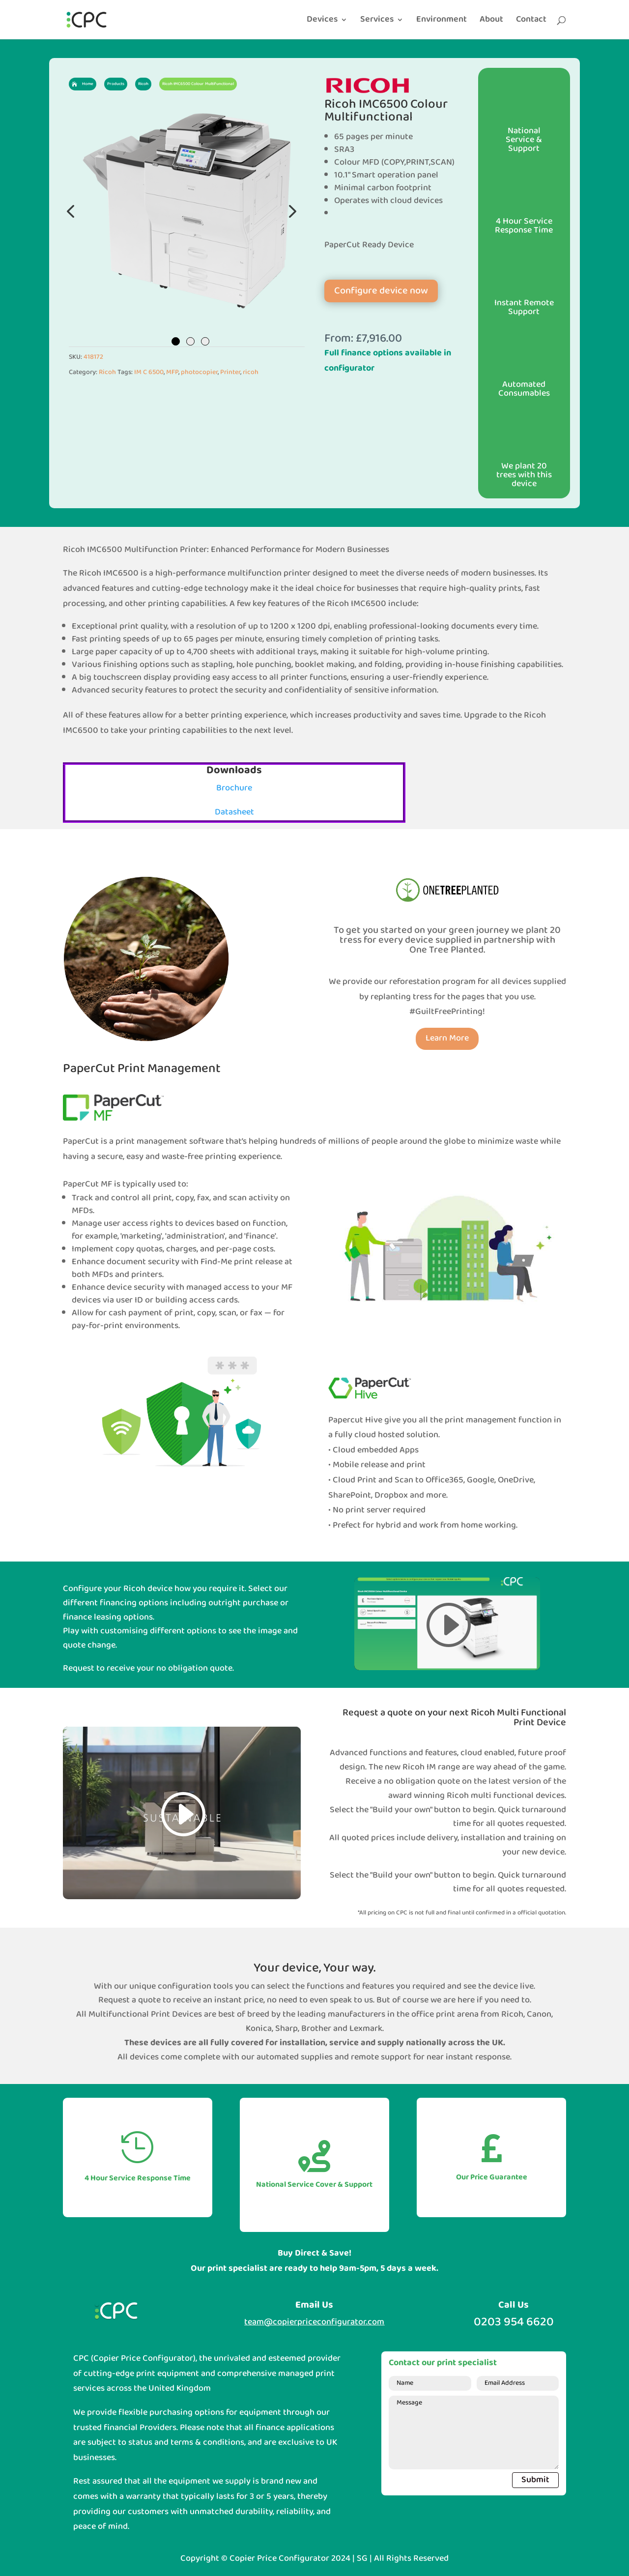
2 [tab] (190, 341)
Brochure (234, 788)
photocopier (199, 372)
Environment (441, 21)
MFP (172, 372)
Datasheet (234, 812)
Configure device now (381, 291)
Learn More (447, 1038)
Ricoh (107, 372)
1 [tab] (176, 341)
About (491, 21)
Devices (322, 21)
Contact (531, 21)
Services (377, 21)
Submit (535, 2480)
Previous (71, 211)
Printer (230, 372)
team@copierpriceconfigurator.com (314, 2322)
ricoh (250, 372)
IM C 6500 (149, 372)
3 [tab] (205, 341)
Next (290, 211)
